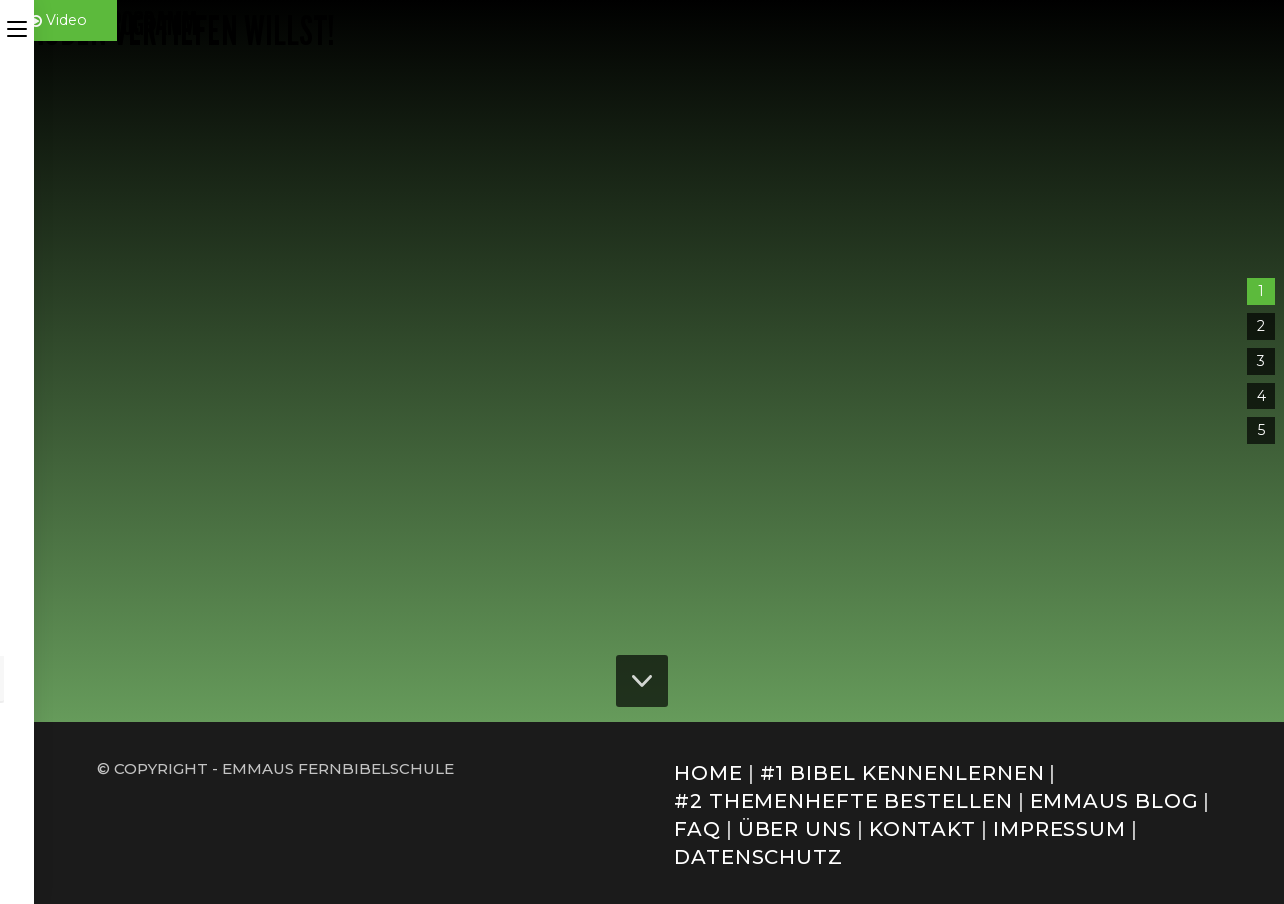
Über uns (795, 829)
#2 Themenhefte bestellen (843, 801)
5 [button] (1261, 430)
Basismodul (1011, 376)
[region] (642, 361)
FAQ (697, 829)
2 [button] (1261, 326)
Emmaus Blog (1114, 801)
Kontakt (922, 829)
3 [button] (1261, 361)
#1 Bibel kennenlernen (902, 773)
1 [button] (1261, 291)
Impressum (1059, 829)
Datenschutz (758, 857)
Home (708, 773)
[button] (1052, 419)
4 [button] (1261, 396)
